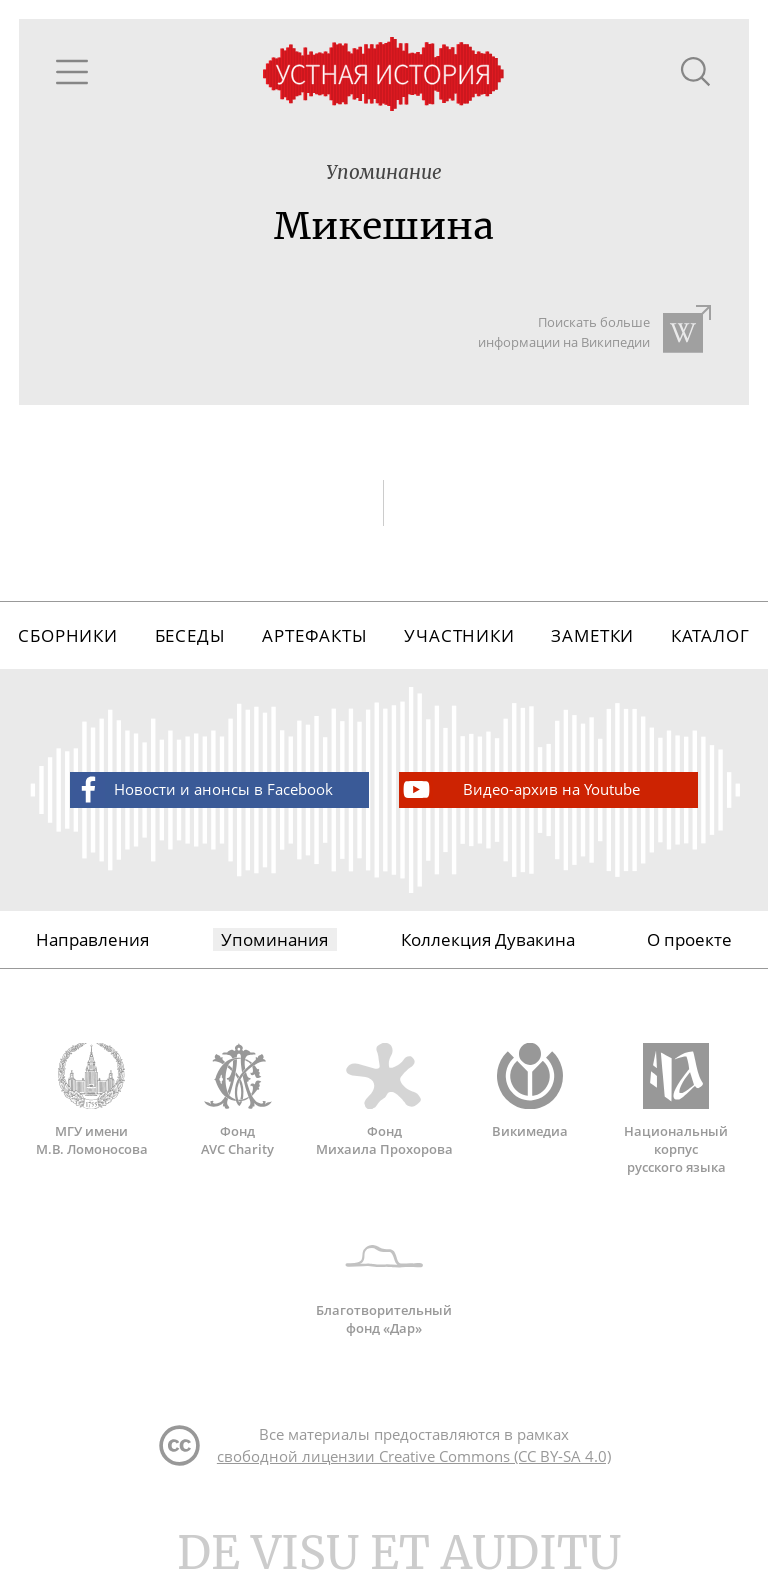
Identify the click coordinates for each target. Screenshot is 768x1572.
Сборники (68, 635)
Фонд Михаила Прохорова (384, 1100)
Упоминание (384, 172)
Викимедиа (530, 1091)
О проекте (689, 939)
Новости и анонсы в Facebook (202, 789)
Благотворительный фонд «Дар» (384, 1280)
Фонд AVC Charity (238, 1100)
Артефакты (315, 635)
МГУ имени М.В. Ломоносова (92, 1100)
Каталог (710, 635)
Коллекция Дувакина (488, 939)
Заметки (592, 635)
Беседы (190, 635)
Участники (459, 635)
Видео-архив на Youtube (520, 789)
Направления (92, 939)
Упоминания (274, 939)
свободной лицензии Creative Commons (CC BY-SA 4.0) (414, 1456)
